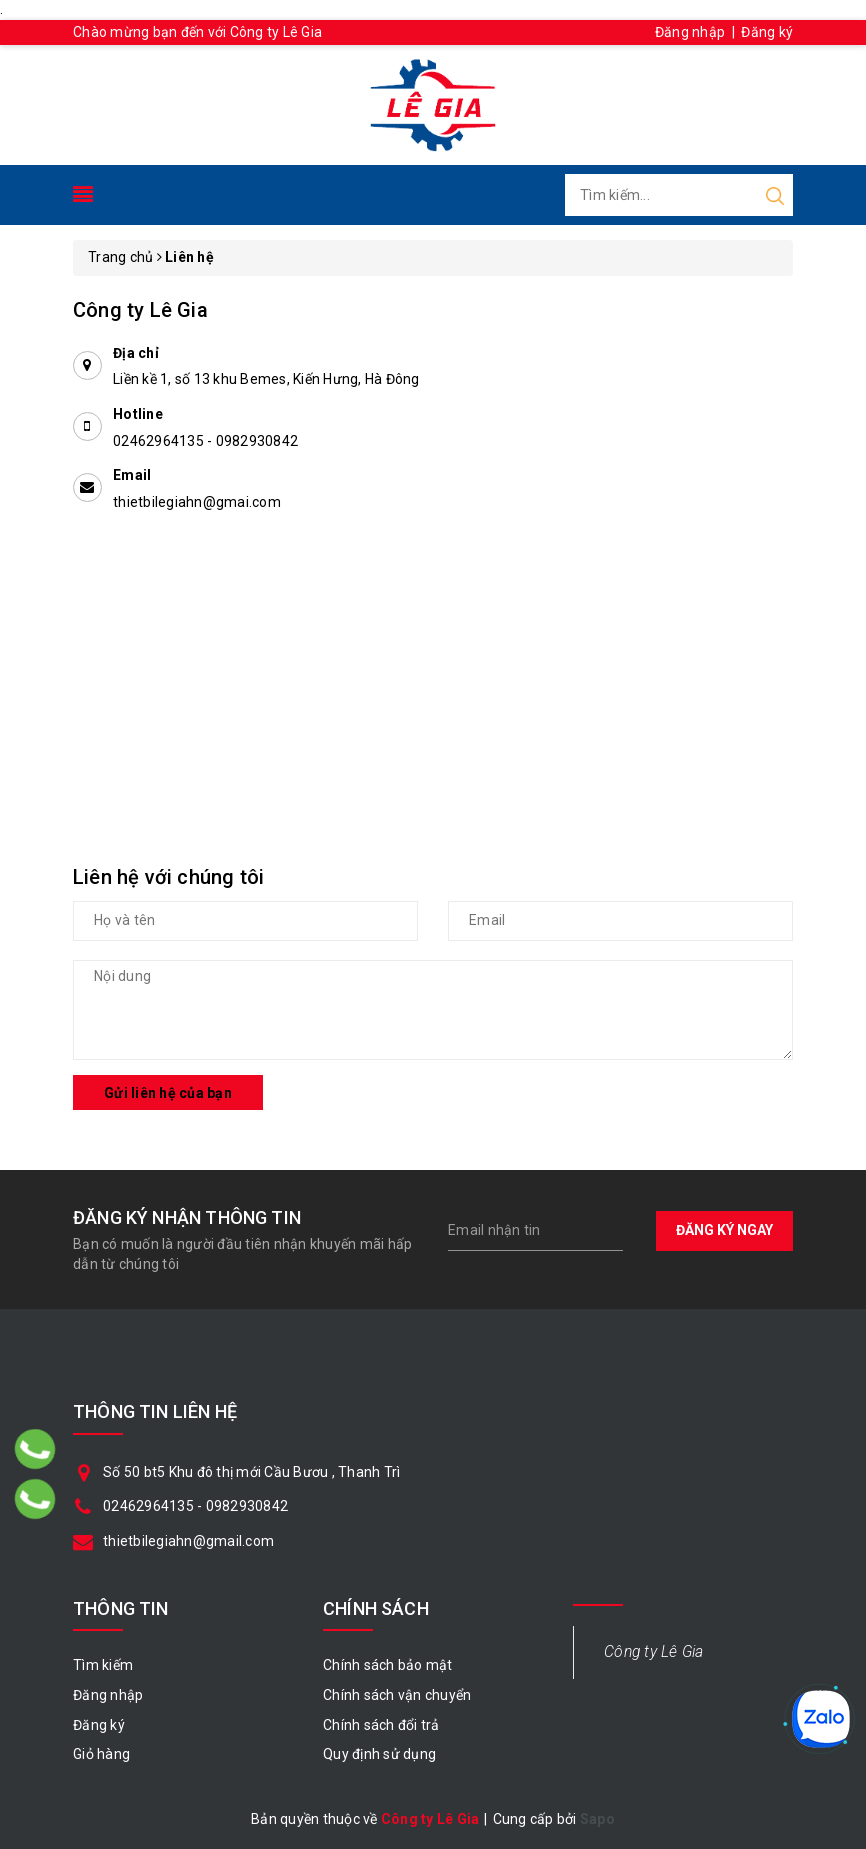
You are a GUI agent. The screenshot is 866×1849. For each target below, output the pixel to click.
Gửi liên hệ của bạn (168, 1093)
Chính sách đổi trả (381, 1725)
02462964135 (160, 441)
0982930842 (257, 441)
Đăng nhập (690, 32)
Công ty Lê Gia (654, 1651)
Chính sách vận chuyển (397, 1695)
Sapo (597, 1819)
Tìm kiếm (103, 1665)
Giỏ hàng (101, 1754)
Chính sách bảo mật (388, 1665)
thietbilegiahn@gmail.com (188, 1541)
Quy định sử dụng (379, 1754)
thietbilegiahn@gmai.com (197, 502)
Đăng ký (767, 32)
